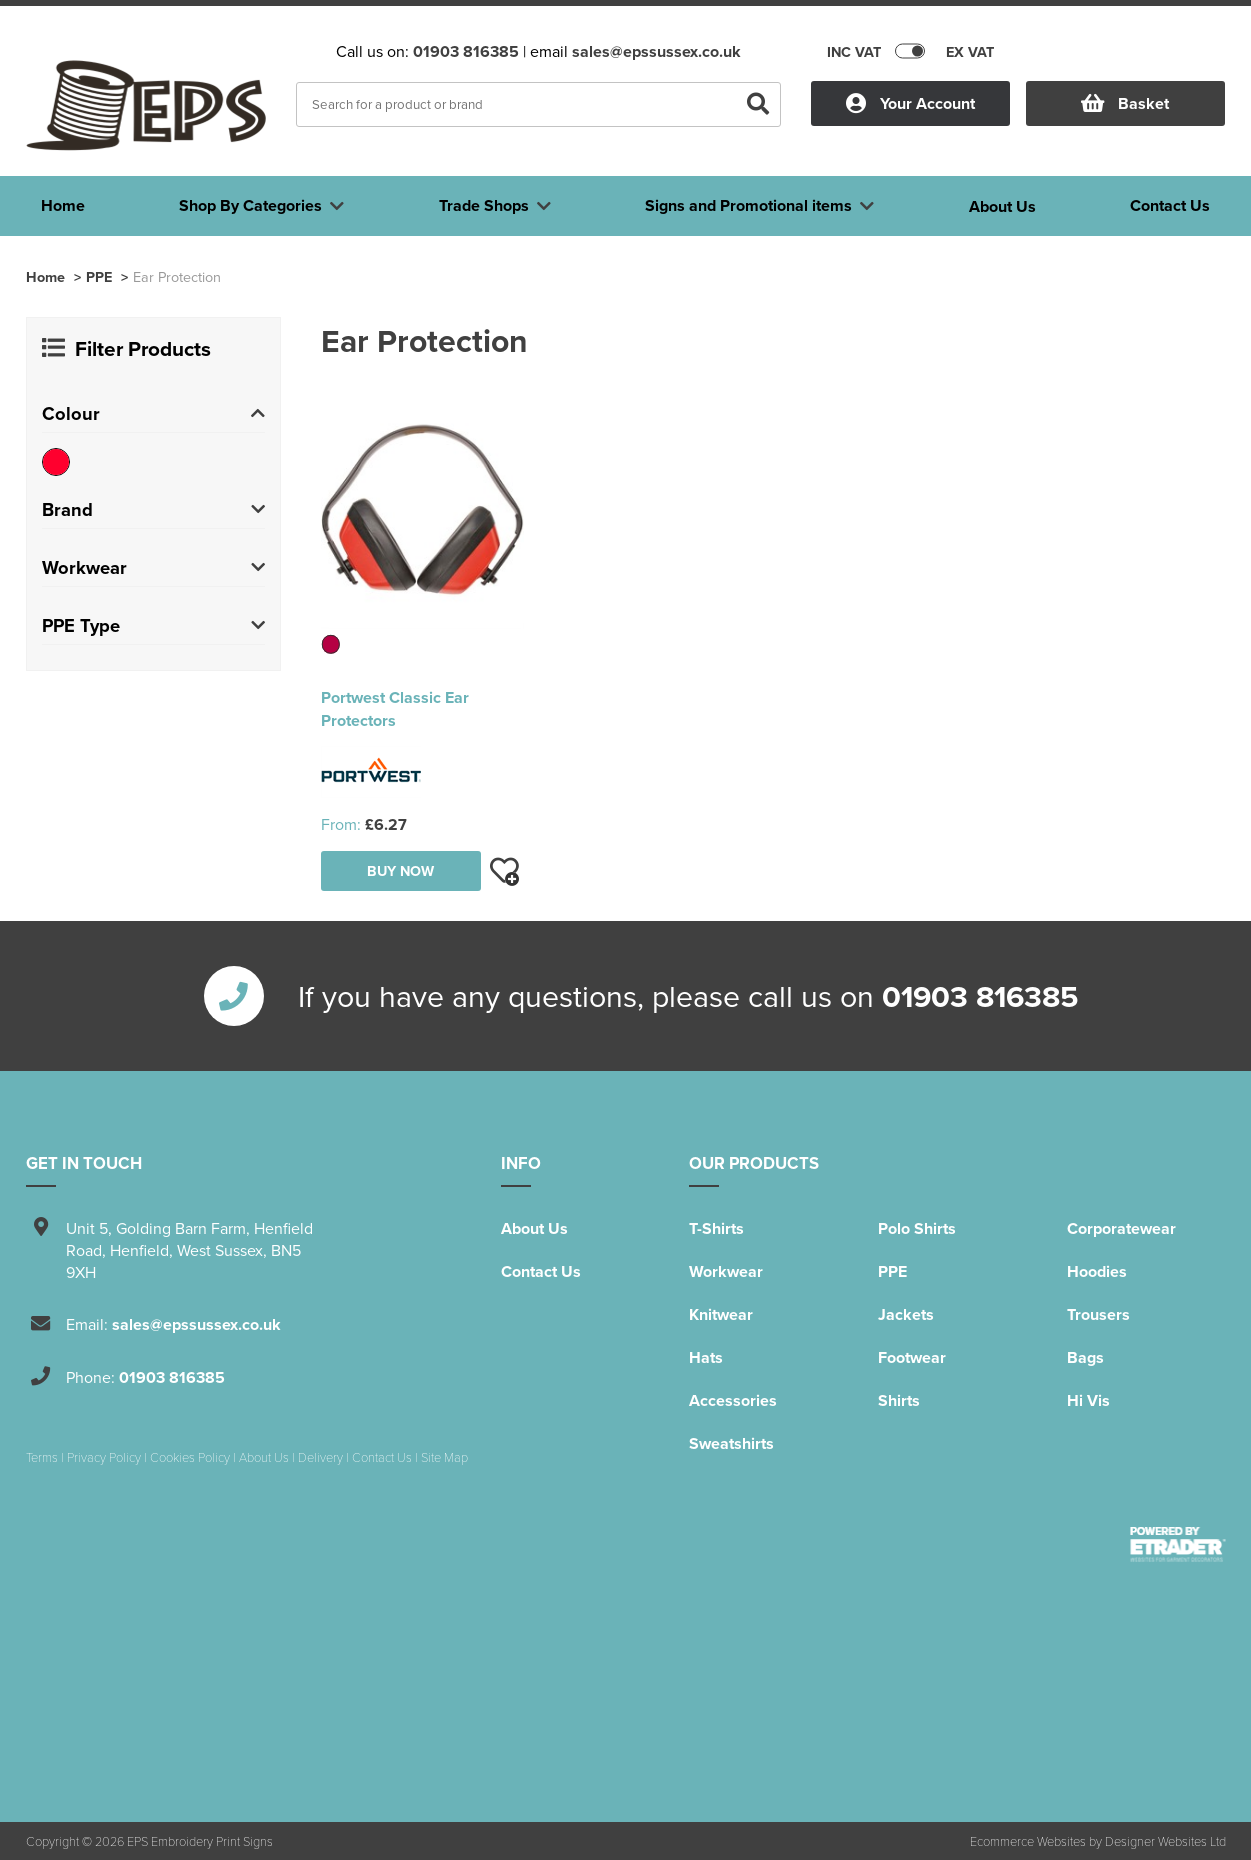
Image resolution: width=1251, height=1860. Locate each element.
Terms (42, 1457)
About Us (534, 1228)
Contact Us (541, 1271)
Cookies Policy (190, 1457)
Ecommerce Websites (1028, 1841)
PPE (99, 276)
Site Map (444, 1457)
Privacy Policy (104, 1457)
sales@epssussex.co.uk (656, 51)
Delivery (320, 1457)
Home (45, 276)
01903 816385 (466, 51)
